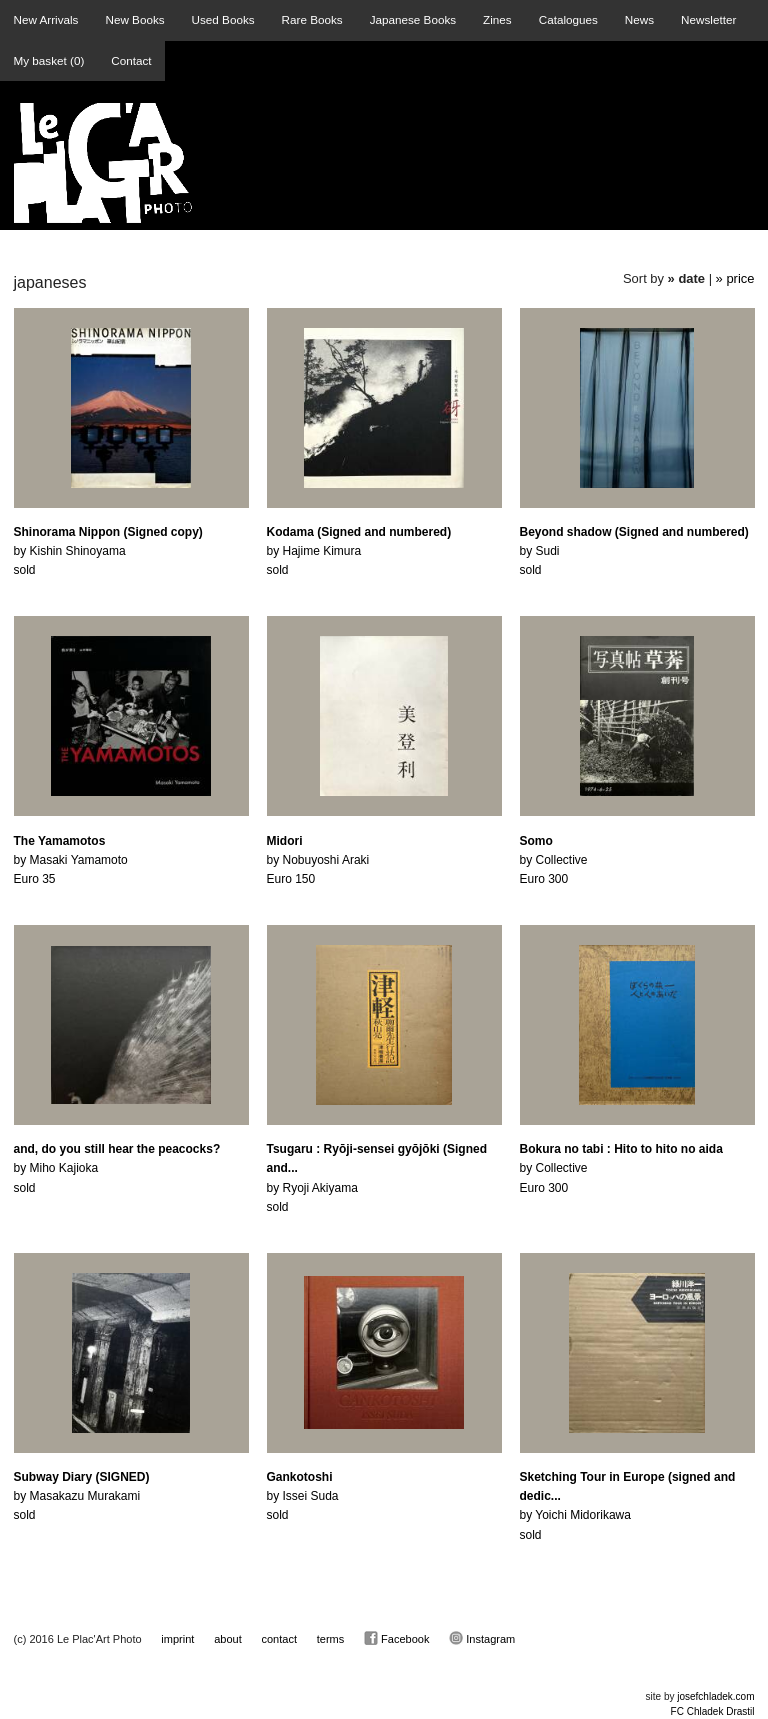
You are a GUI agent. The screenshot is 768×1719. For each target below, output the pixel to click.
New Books (134, 19)
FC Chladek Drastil (713, 1711)
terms (331, 1639)
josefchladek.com (715, 1696)
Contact (131, 60)
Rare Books (312, 19)
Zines (497, 19)
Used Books (223, 19)
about (228, 1639)
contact (279, 1639)
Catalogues (568, 19)
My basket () (49, 60)
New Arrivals (46, 19)
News (639, 19)
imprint (177, 1639)
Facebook (396, 1638)
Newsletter (708, 19)
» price (735, 278)
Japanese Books (413, 19)
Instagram (482, 1638)
